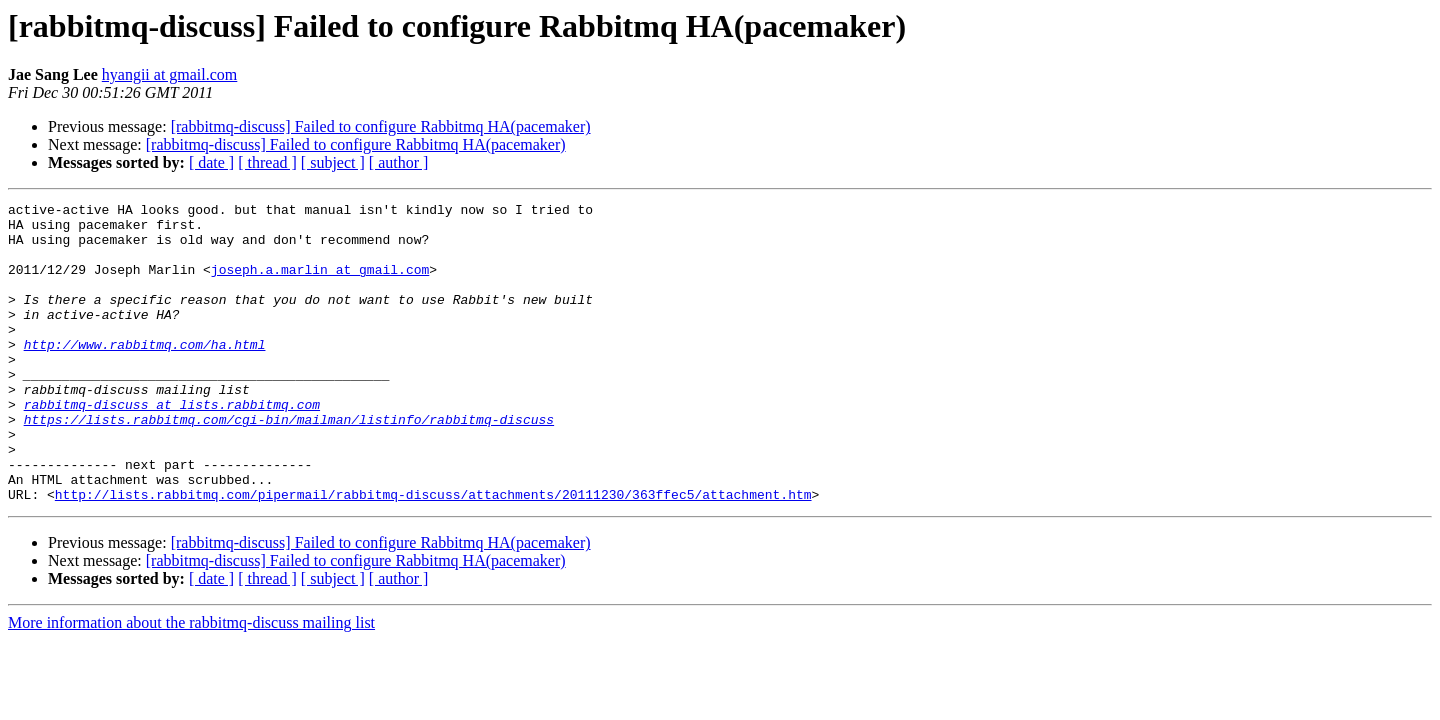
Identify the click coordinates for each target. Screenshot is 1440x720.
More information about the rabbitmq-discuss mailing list (191, 682)
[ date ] (211, 162)
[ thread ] (267, 162)
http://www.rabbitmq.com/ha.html (145, 374)
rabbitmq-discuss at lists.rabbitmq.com (172, 446)
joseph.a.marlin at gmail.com (320, 284)
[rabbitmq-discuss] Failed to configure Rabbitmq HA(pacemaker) (381, 126)
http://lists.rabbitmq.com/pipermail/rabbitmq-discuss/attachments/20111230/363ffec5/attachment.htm (433, 554)
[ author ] (399, 162)
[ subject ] (333, 162)
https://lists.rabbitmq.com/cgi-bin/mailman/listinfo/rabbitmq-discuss (289, 464)
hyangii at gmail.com (170, 74)
